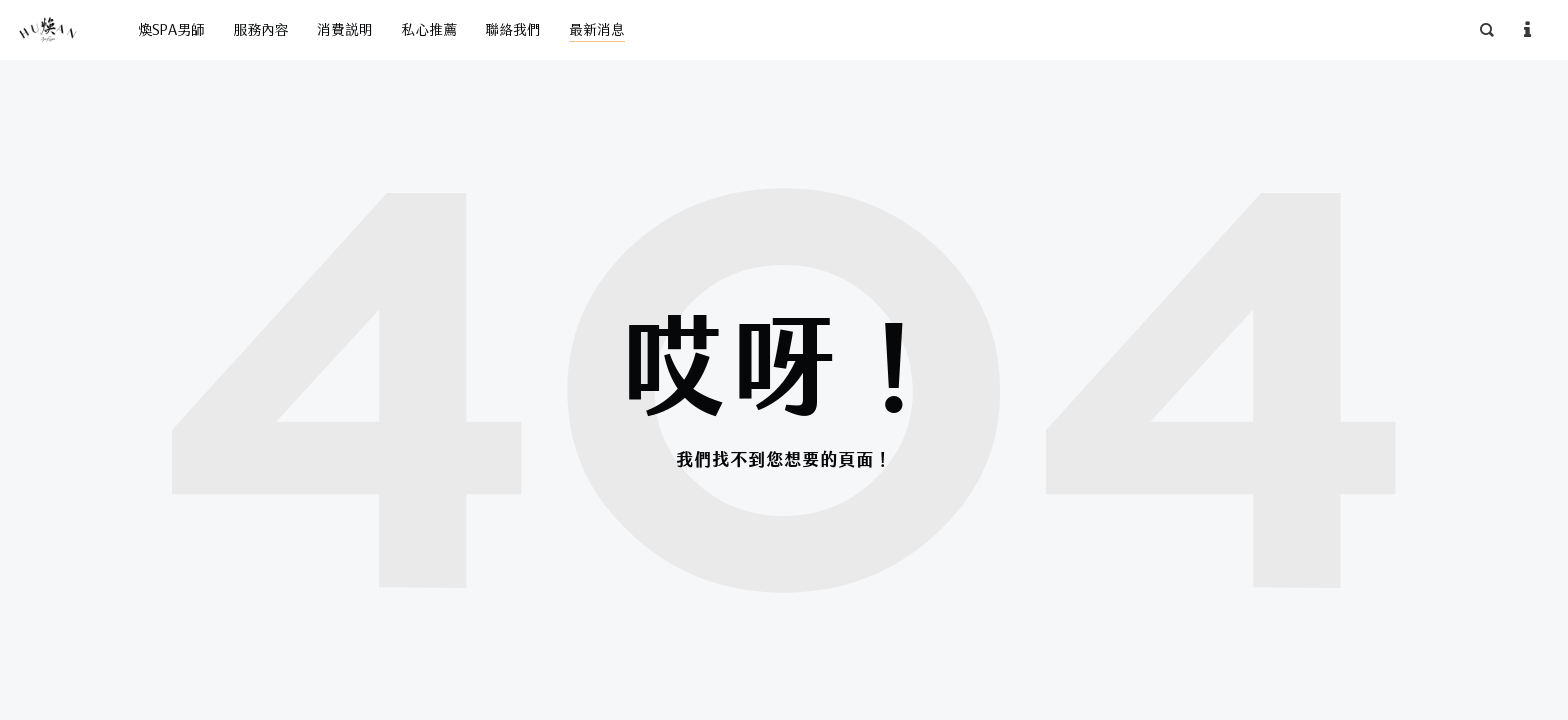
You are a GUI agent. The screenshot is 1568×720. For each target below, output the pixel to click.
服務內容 (261, 30)
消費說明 (345, 30)
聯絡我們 (513, 30)
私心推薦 (429, 30)
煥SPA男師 (171, 30)
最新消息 (597, 30)
